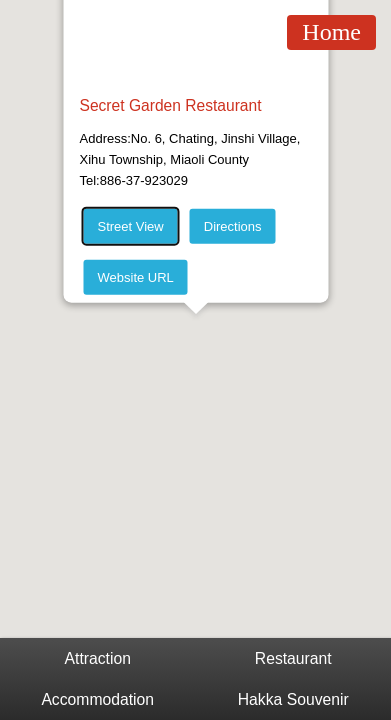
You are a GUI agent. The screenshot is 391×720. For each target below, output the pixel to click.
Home (331, 32)
